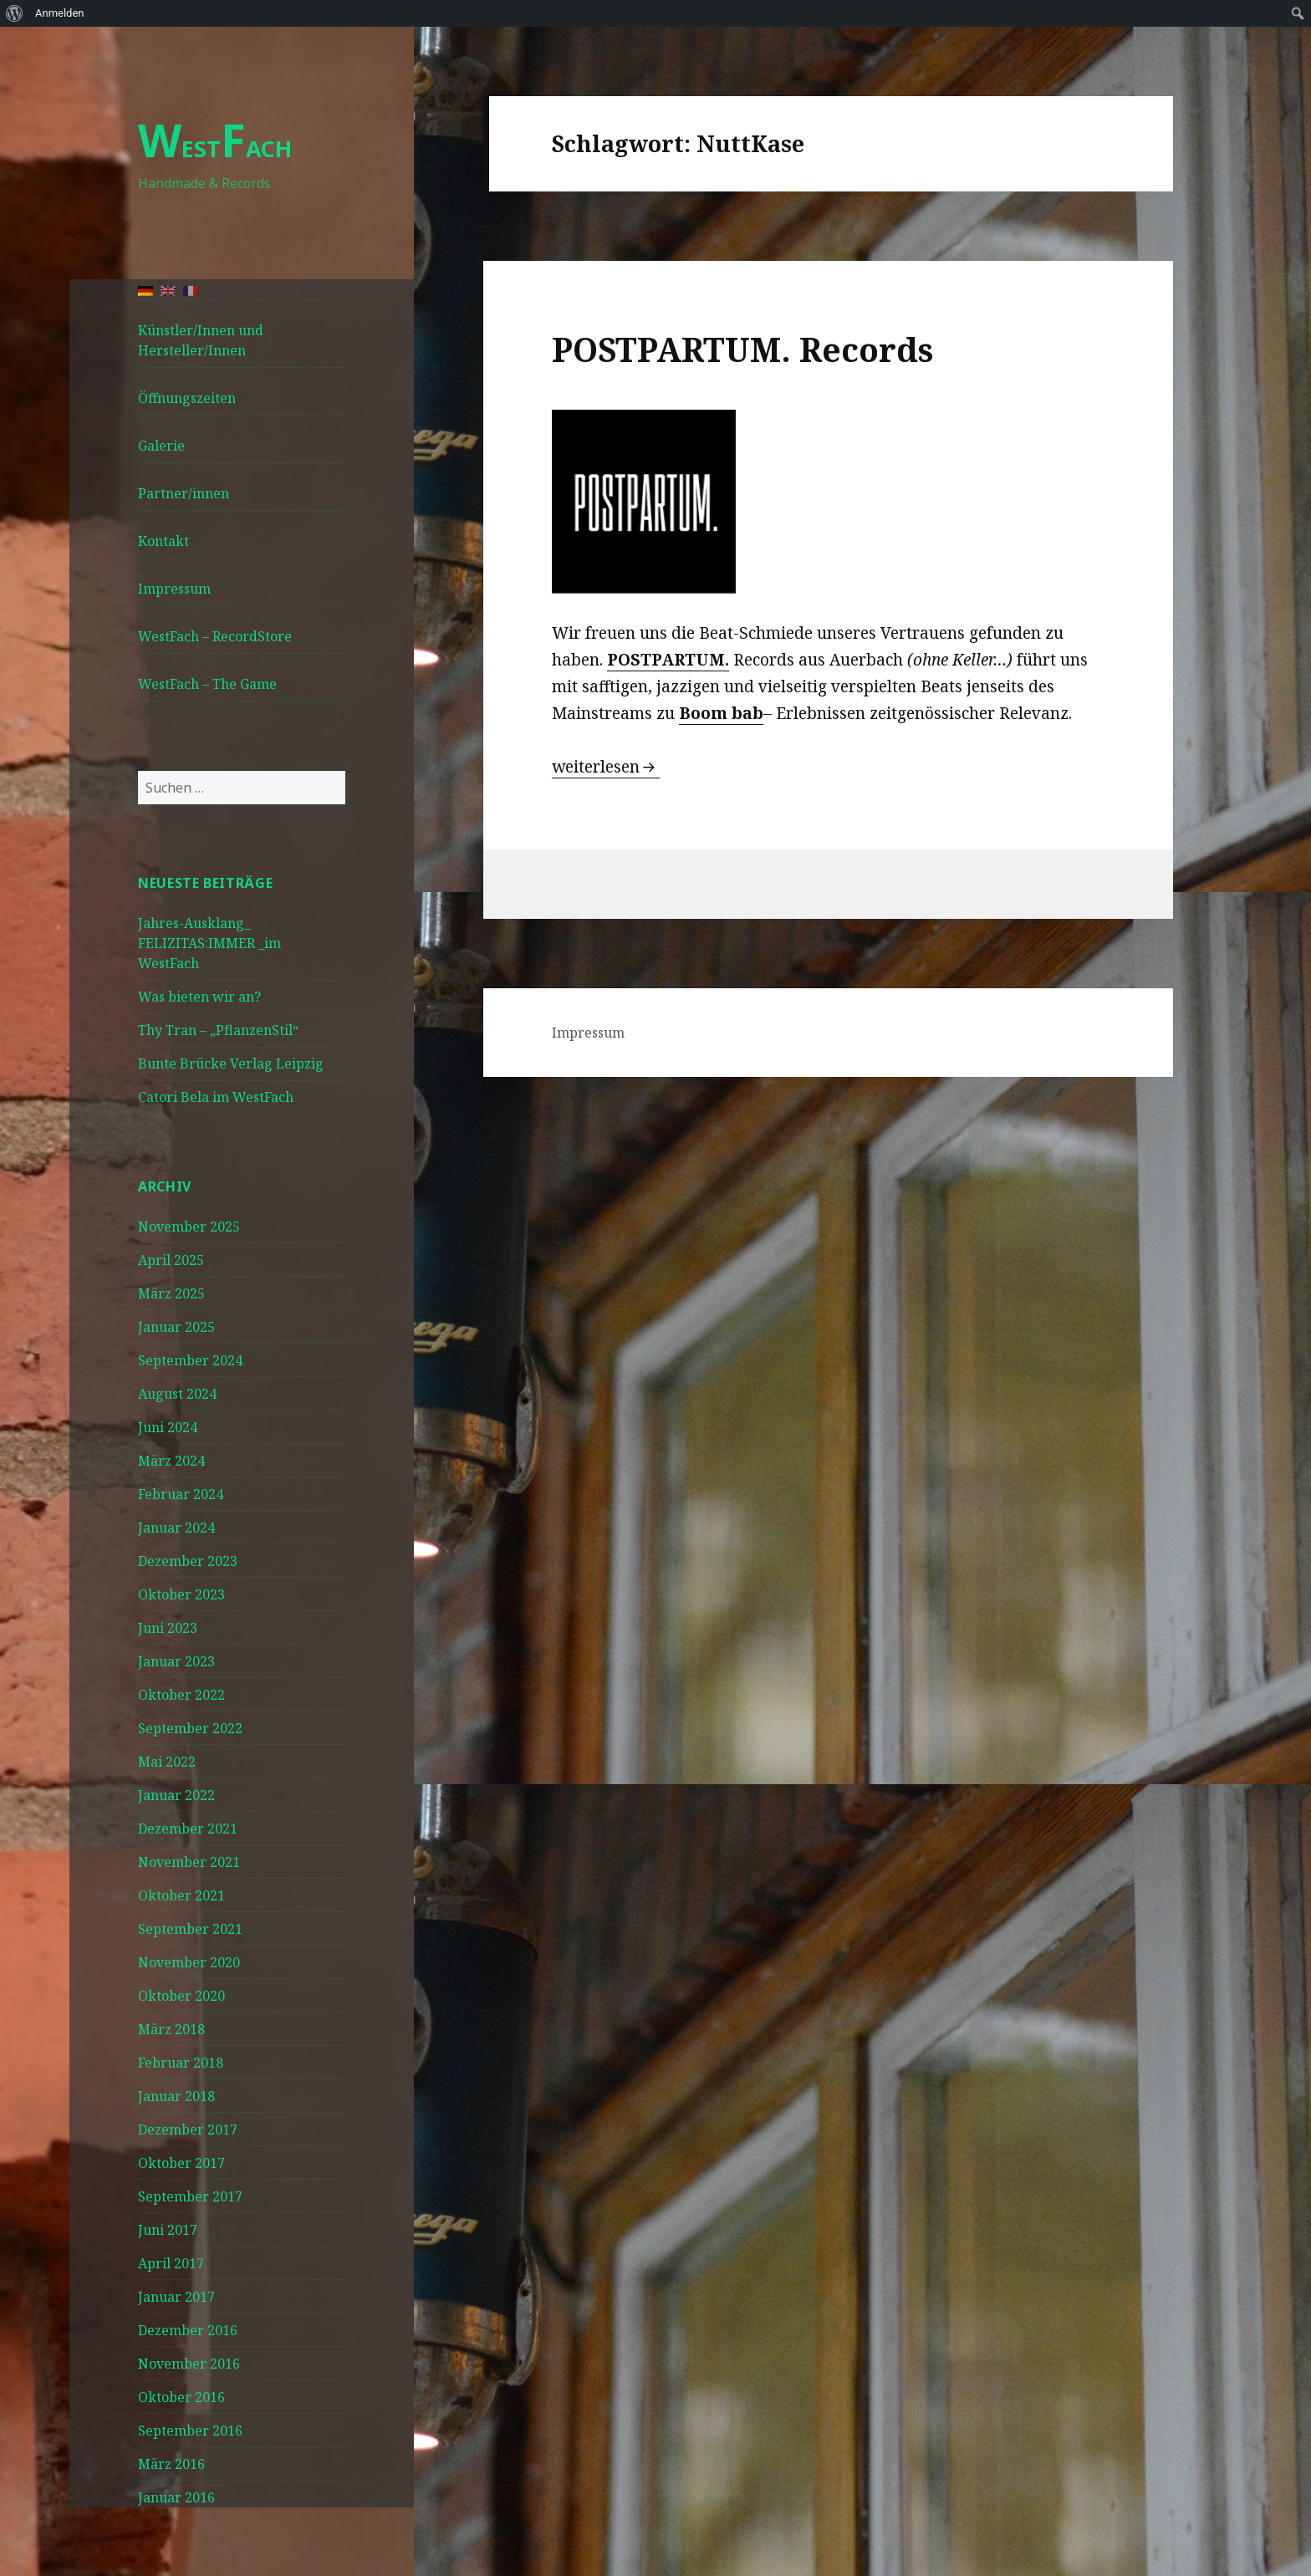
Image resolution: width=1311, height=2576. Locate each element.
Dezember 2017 (187, 2129)
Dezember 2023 (187, 1561)
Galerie (161, 445)
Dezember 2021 (187, 1828)
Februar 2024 (180, 1494)
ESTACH (215, 148)
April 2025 (171, 1260)
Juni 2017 (167, 2230)
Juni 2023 (167, 1628)
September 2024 (190, 1360)
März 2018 (171, 2029)
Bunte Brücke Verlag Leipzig (231, 1063)
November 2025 (189, 1226)
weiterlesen (606, 767)
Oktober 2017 (181, 2163)
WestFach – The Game (207, 684)
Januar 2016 (176, 2497)
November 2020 (189, 1962)
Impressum (174, 588)
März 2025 (171, 1293)
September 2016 (190, 2430)
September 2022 (190, 1728)
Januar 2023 (176, 1661)
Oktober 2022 (181, 1695)
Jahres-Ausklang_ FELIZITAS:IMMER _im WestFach (209, 943)
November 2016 (189, 2363)
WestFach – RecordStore (215, 636)
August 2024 (177, 1394)
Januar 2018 (176, 2096)
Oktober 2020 (181, 1996)
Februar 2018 (180, 2062)
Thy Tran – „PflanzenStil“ (218, 1030)
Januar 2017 (176, 2297)
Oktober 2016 (181, 2397)
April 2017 (171, 2263)
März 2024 (171, 1460)
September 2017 (190, 2196)
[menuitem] (14, 13)
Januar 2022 (176, 1795)
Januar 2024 (176, 1527)
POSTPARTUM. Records (742, 349)
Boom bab (721, 713)
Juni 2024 (167, 1427)
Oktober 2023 (181, 1594)
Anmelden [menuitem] (59, 13)
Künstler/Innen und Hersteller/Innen (200, 340)
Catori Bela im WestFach (215, 1097)
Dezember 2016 (187, 2330)
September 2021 (190, 1929)
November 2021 (189, 1862)
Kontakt (163, 541)
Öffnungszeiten (187, 398)
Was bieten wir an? (199, 996)
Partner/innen (183, 493)
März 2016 (171, 2464)
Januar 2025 (176, 1327)
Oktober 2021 (181, 1895)
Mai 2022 (167, 1761)
